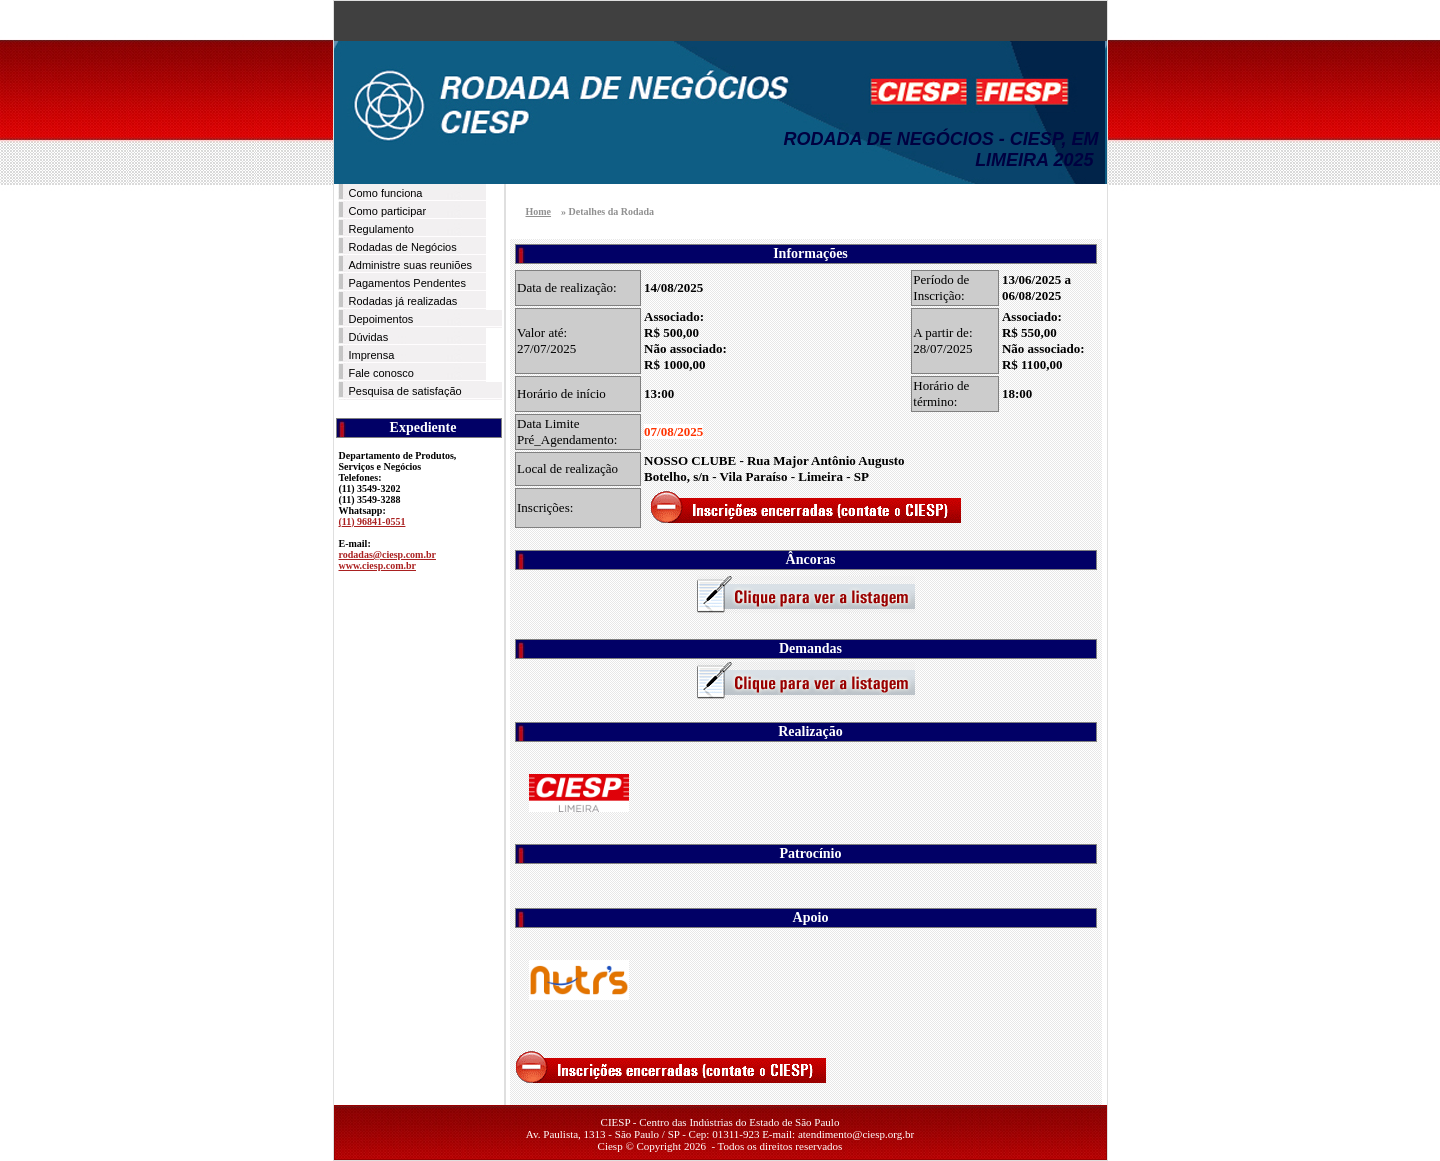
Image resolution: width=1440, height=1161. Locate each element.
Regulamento (381, 229)
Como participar (388, 211)
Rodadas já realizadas (403, 301)
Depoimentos (381, 319)
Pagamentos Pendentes (407, 283)
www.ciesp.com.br (378, 565)
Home (539, 211)
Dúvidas (369, 337)
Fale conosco (381, 373)
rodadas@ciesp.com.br (387, 554)
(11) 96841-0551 (372, 521)
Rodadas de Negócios (403, 247)
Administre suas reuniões (411, 265)
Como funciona (386, 193)
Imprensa (372, 355)
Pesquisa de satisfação (405, 391)
